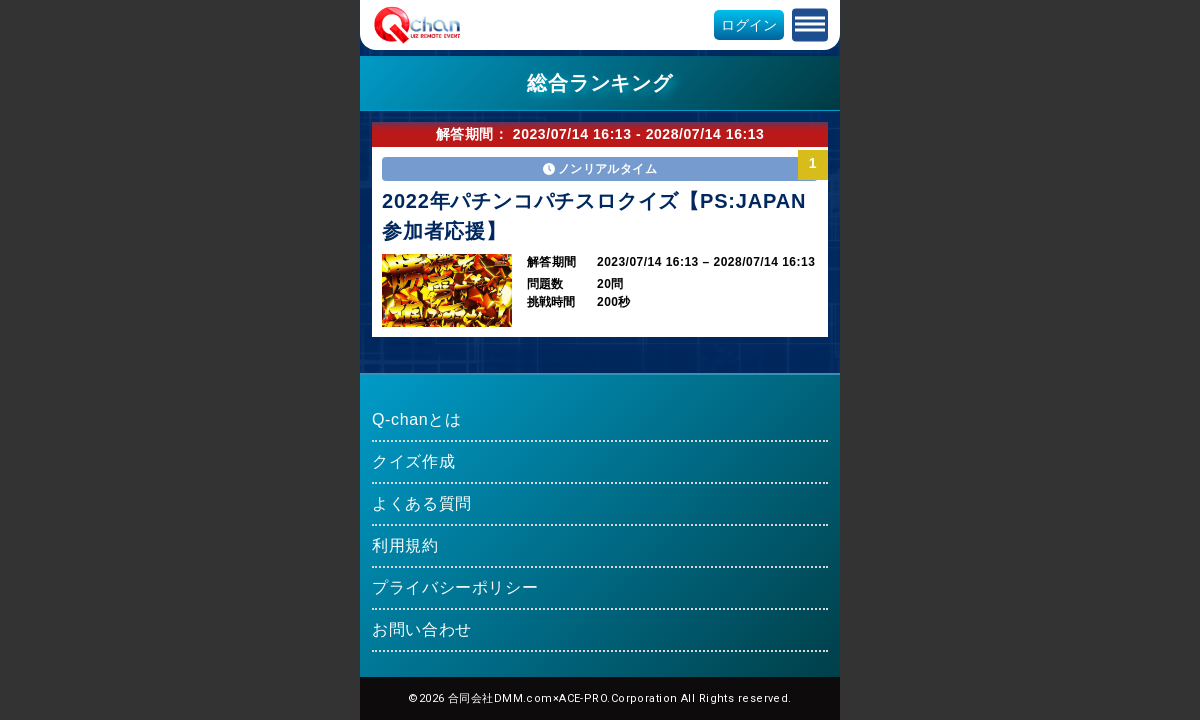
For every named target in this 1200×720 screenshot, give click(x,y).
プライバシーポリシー (455, 587)
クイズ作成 (413, 461)
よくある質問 (422, 503)
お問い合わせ (422, 629)
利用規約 (405, 545)
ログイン (749, 25)
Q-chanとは (417, 419)
